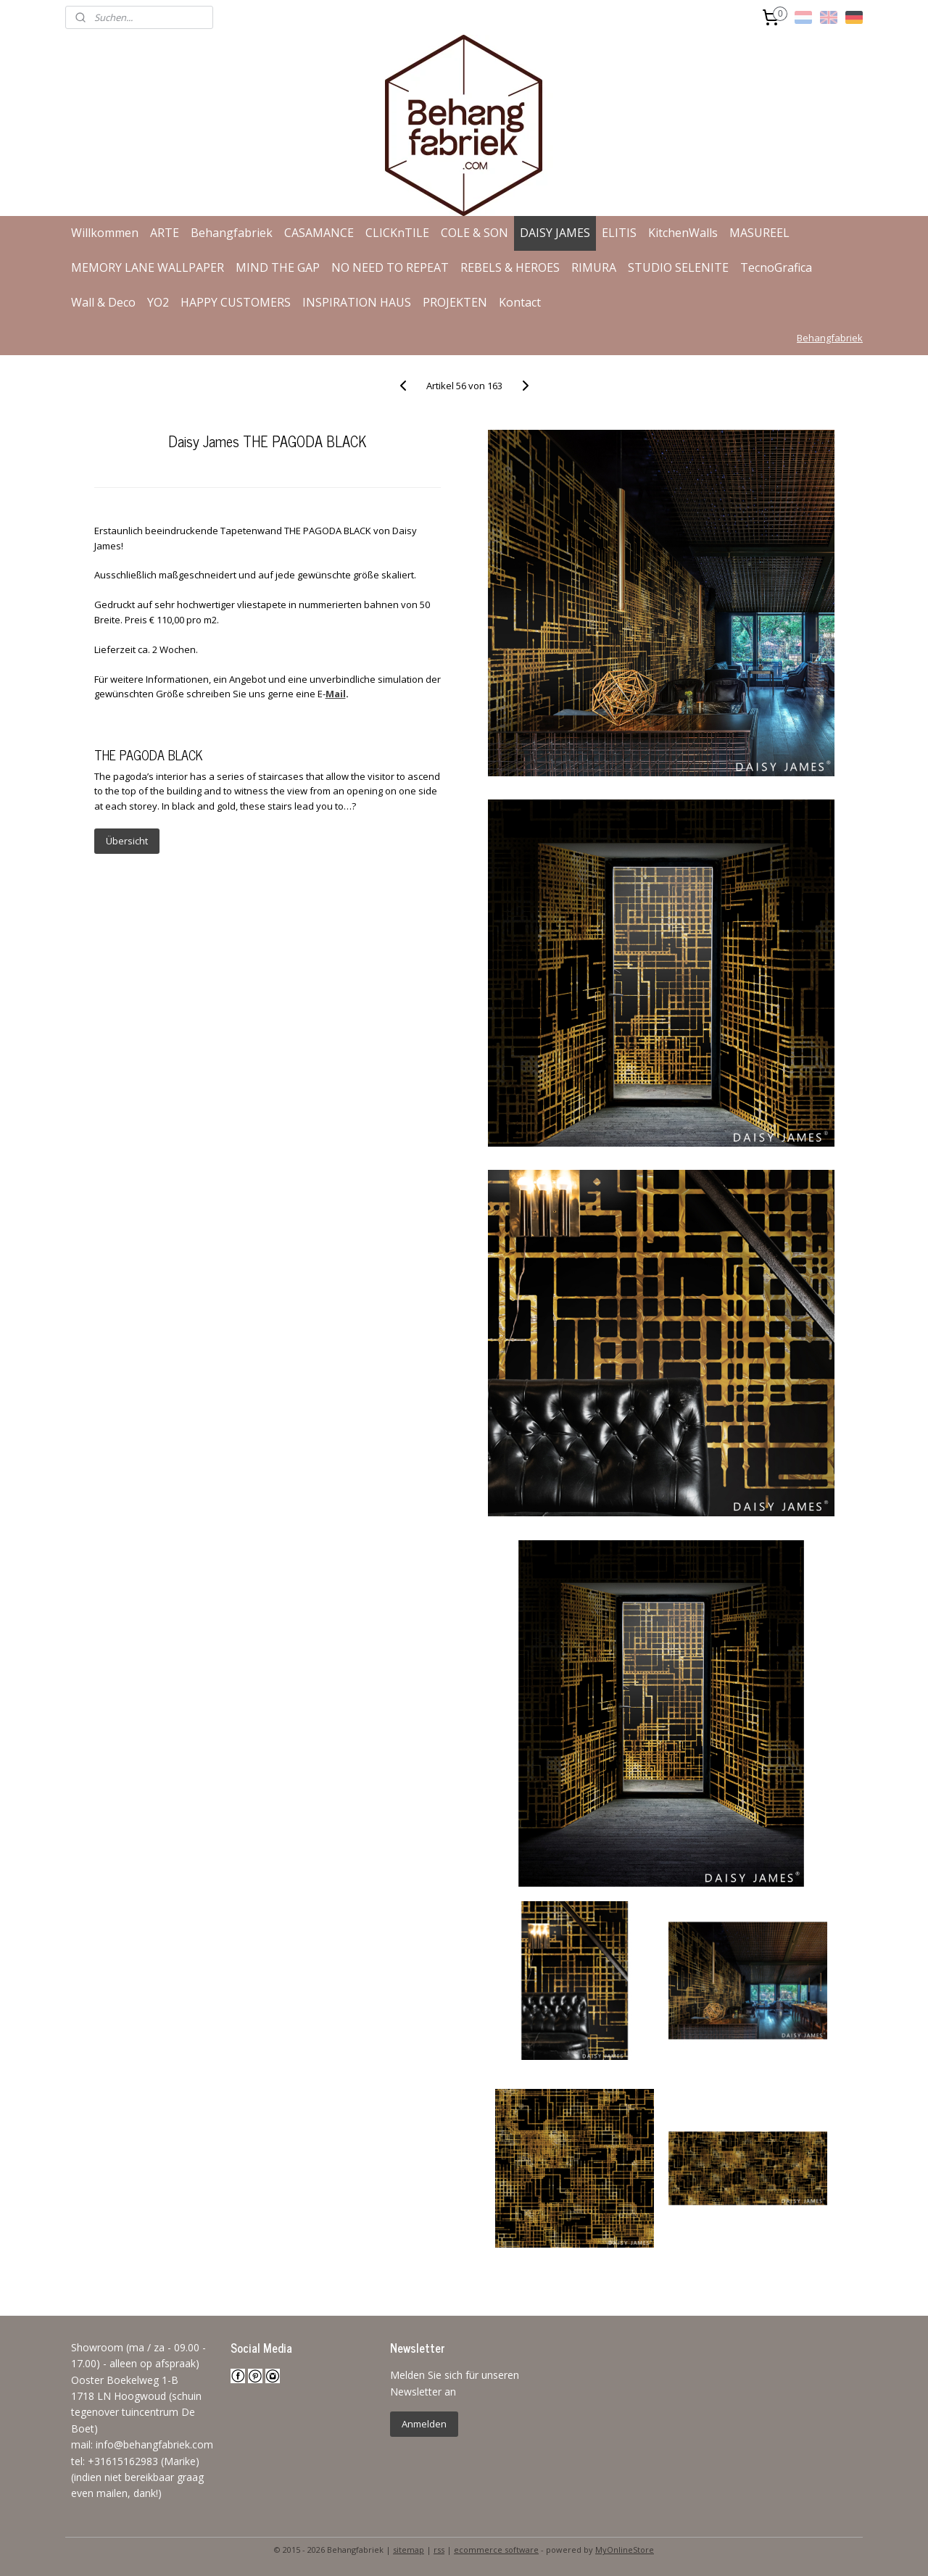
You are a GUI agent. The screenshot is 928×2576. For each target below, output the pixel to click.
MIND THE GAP (278, 267)
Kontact (520, 302)
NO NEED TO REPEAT (390, 267)
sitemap (408, 2549)
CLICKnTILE (397, 233)
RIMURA (593, 267)
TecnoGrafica (776, 267)
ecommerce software (496, 2549)
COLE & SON (474, 233)
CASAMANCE (319, 233)
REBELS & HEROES (510, 267)
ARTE (164, 233)
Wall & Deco (103, 302)
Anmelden (424, 2423)
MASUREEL (759, 233)
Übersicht (126, 840)
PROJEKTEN (455, 302)
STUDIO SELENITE (678, 267)
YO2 (158, 302)
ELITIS (619, 233)
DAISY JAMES (555, 233)
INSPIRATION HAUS (356, 302)
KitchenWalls (683, 233)
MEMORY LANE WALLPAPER (147, 267)
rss (439, 2549)
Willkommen (104, 233)
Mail (335, 693)
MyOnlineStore (624, 2549)
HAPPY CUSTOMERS (236, 302)
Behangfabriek (232, 233)
